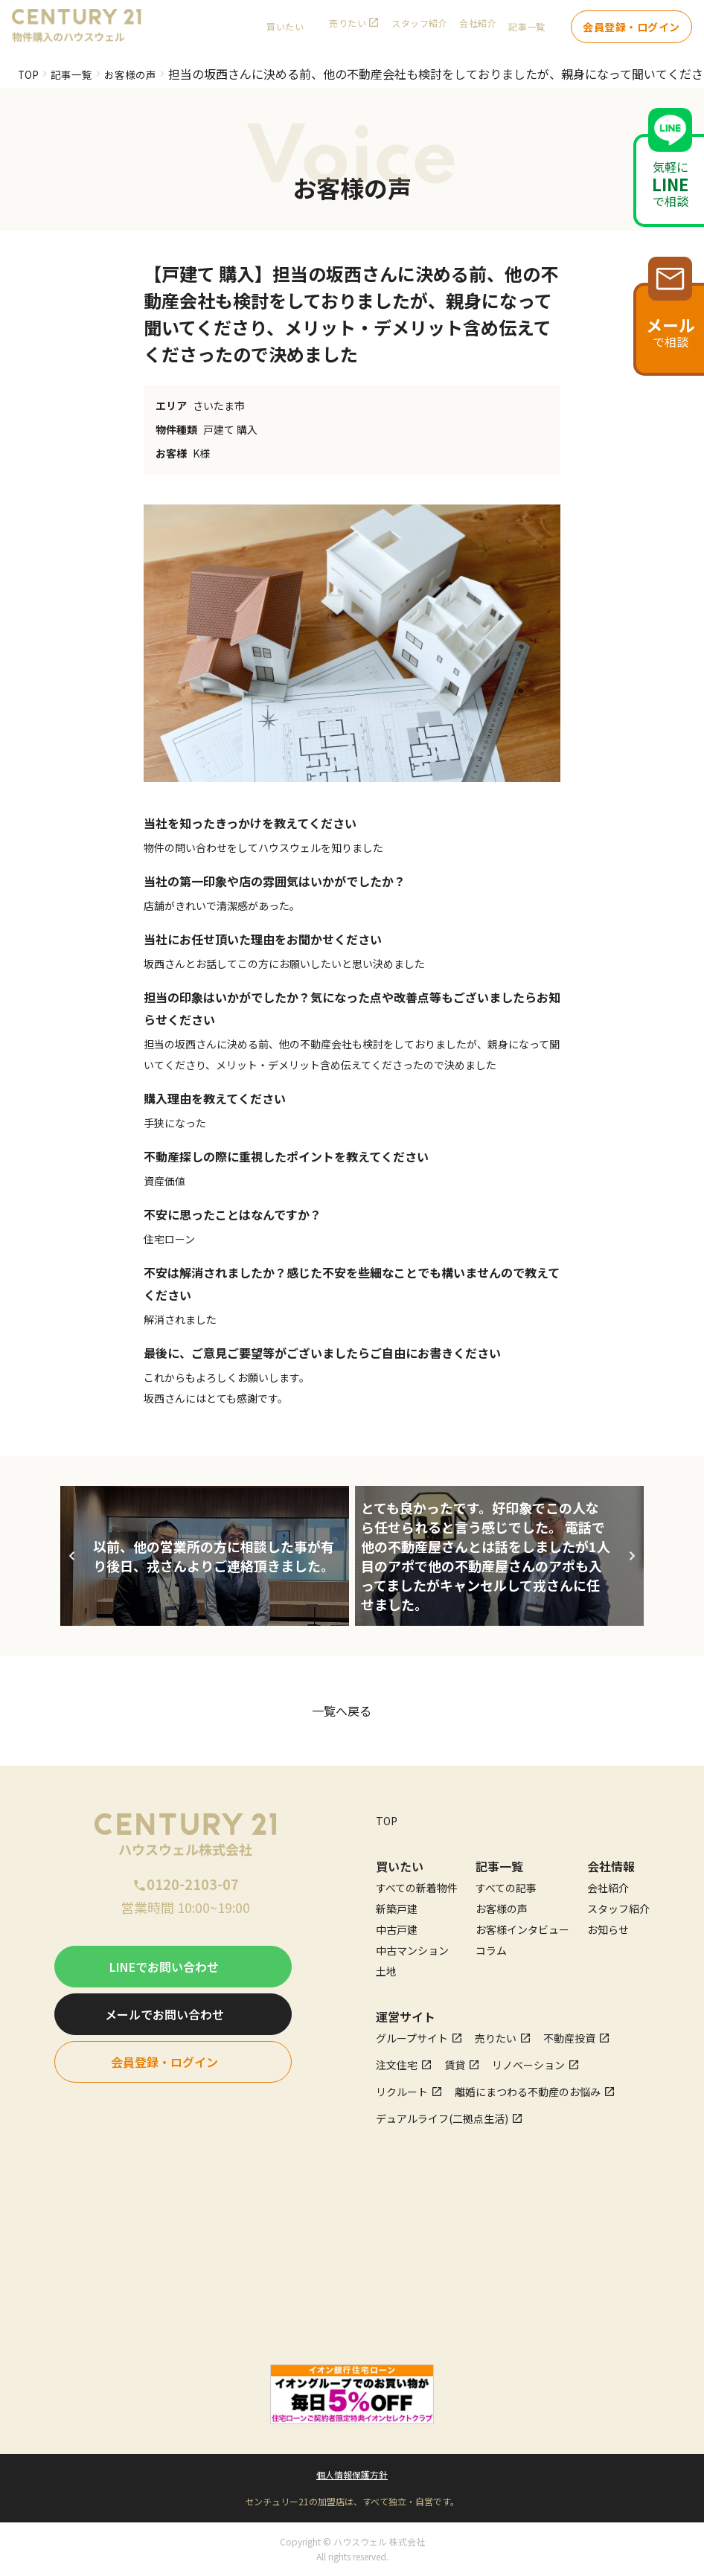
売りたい (347, 30)
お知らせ (608, 1929)
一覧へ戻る (341, 1710)
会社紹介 (477, 30)
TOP (30, 74)
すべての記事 (506, 1887)
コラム (491, 1950)
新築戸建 (396, 1908)
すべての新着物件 (417, 1887)
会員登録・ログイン (631, 29)
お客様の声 (143, 74)
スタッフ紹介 (419, 30)
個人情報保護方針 (352, 2474)
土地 (386, 1971)
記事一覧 (78, 74)
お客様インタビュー (522, 1929)
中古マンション (412, 1950)
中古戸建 (396, 1929)
